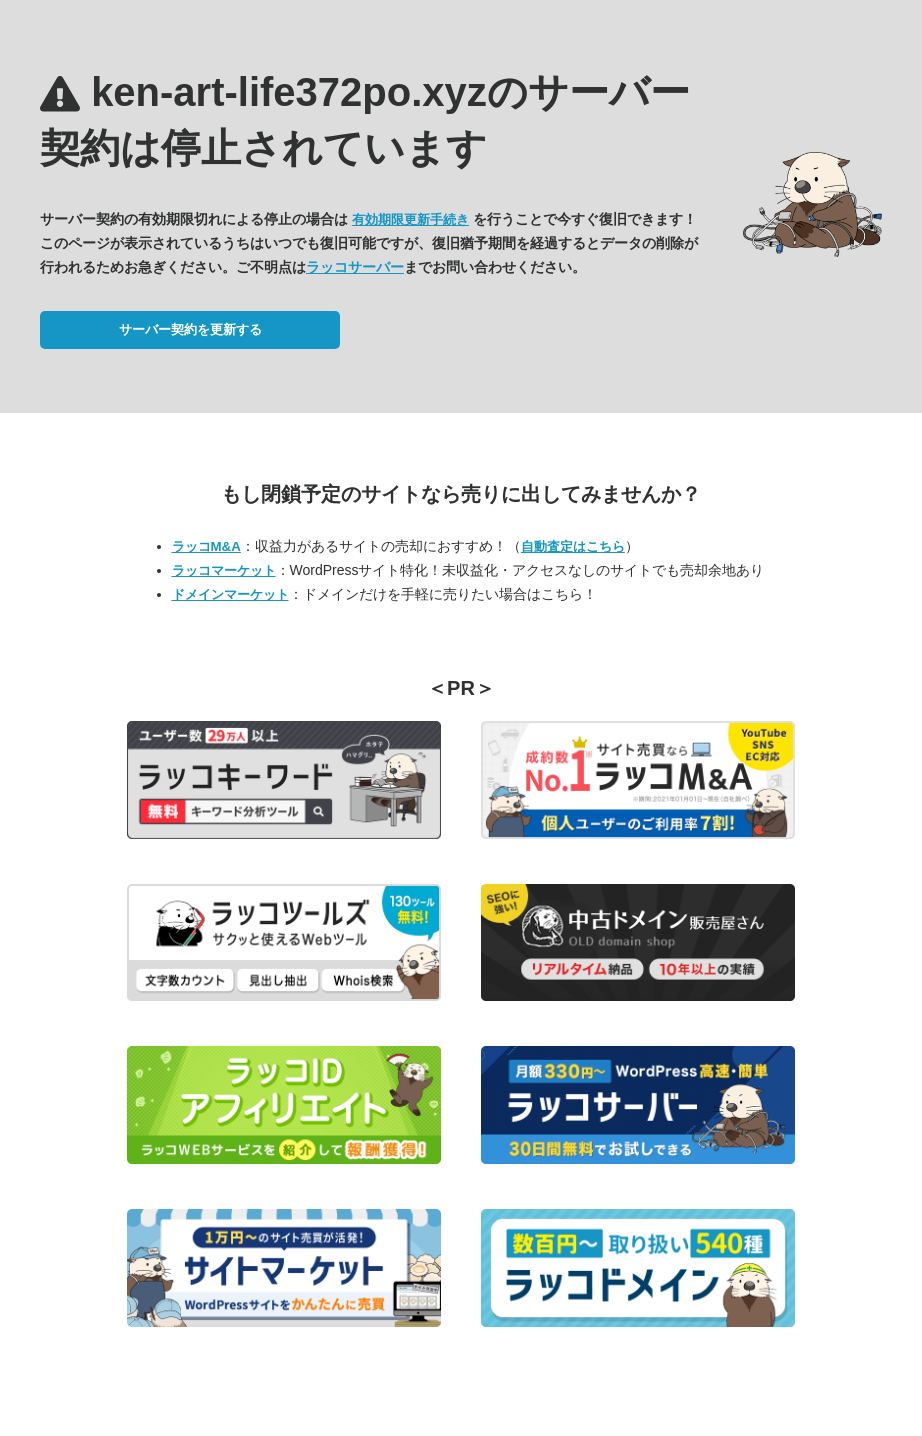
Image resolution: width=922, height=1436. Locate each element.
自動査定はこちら (573, 546)
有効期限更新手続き (410, 219)
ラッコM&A (206, 546)
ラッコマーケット (224, 570)
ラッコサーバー (355, 267)
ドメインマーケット (230, 594)
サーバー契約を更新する (190, 329)
